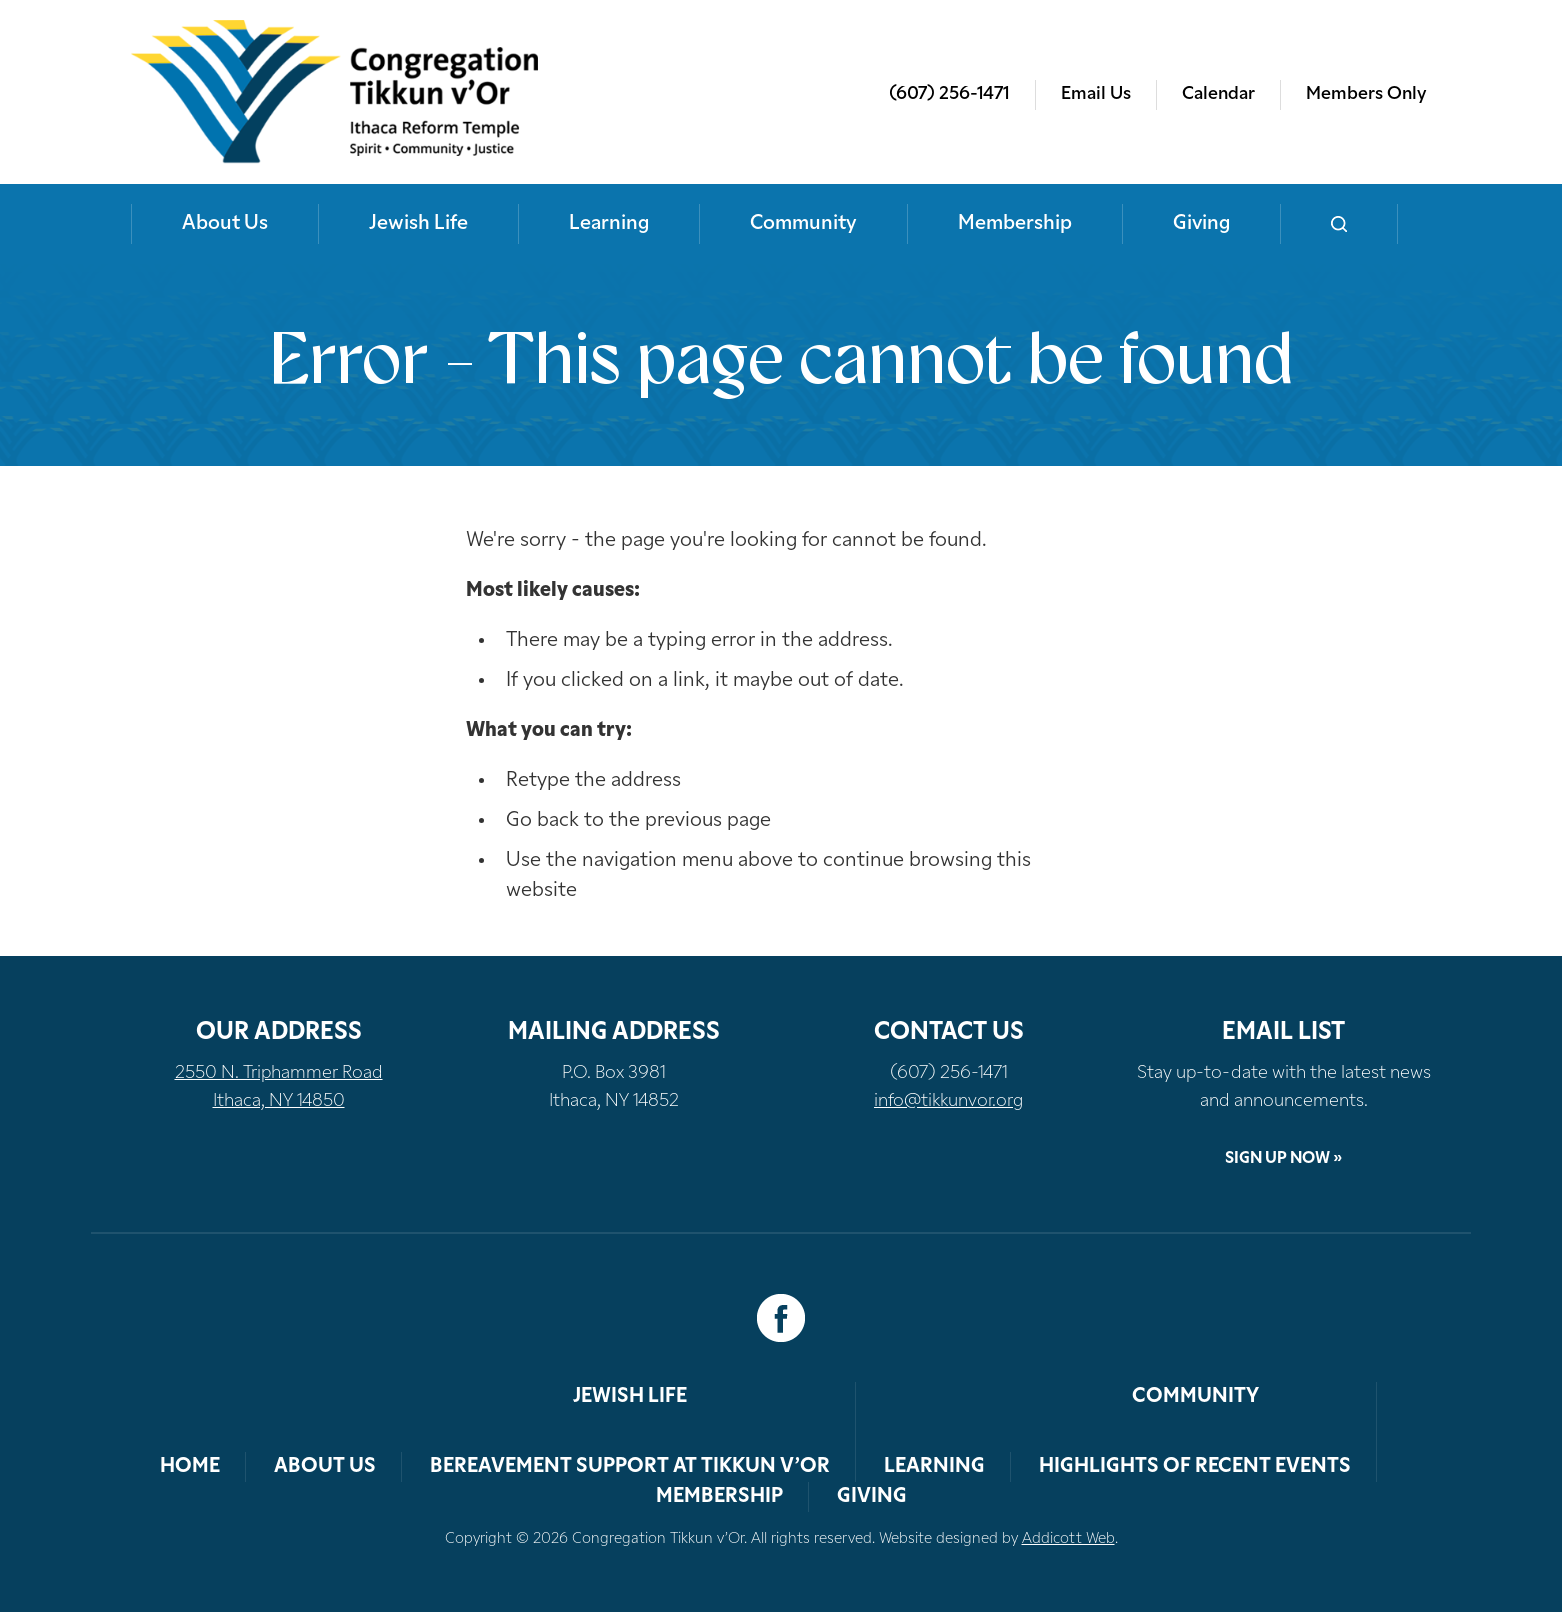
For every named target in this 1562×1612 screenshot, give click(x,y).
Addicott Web (1068, 1539)
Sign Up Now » (1283, 1159)
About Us (225, 224)
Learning (609, 224)
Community (803, 224)
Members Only (1366, 94)
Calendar (1218, 94)
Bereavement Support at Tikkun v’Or (630, 1467)
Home (190, 1467)
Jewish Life (418, 224)
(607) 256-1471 (949, 94)
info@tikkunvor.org (948, 1101)
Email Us (1096, 94)
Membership (1015, 224)
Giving (1201, 224)
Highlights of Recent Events (1195, 1467)
